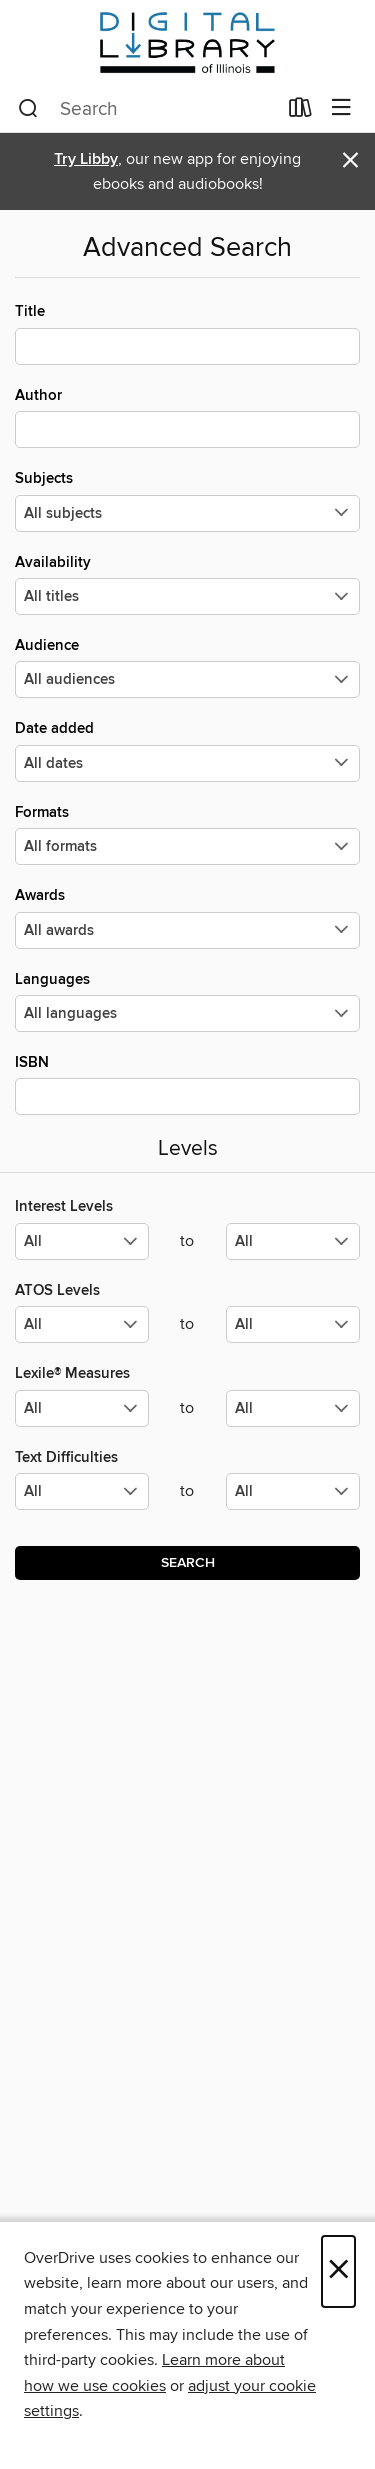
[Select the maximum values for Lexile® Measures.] (293, 1408)
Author (187, 417)
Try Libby (86, 159)
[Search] (28, 109)
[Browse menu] (341, 108)
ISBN (187, 1084)
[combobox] (147, 109)
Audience (187, 667)
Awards (187, 917)
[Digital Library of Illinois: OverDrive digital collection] (187, 42)
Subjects (187, 500)
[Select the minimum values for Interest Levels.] (82, 1241)
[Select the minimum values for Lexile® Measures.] (82, 1408)
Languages (187, 1001)
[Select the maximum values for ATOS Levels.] (293, 1324)
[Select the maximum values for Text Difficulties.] (293, 1491)
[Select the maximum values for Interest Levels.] (293, 1241)
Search (188, 1563)
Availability (187, 584)
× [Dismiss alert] (350, 160)
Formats (187, 834)
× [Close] (338, 2271)
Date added (187, 750)
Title (187, 333)
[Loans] (300, 112)
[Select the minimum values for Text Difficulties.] (82, 1491)
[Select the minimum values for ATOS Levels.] (82, 1324)
